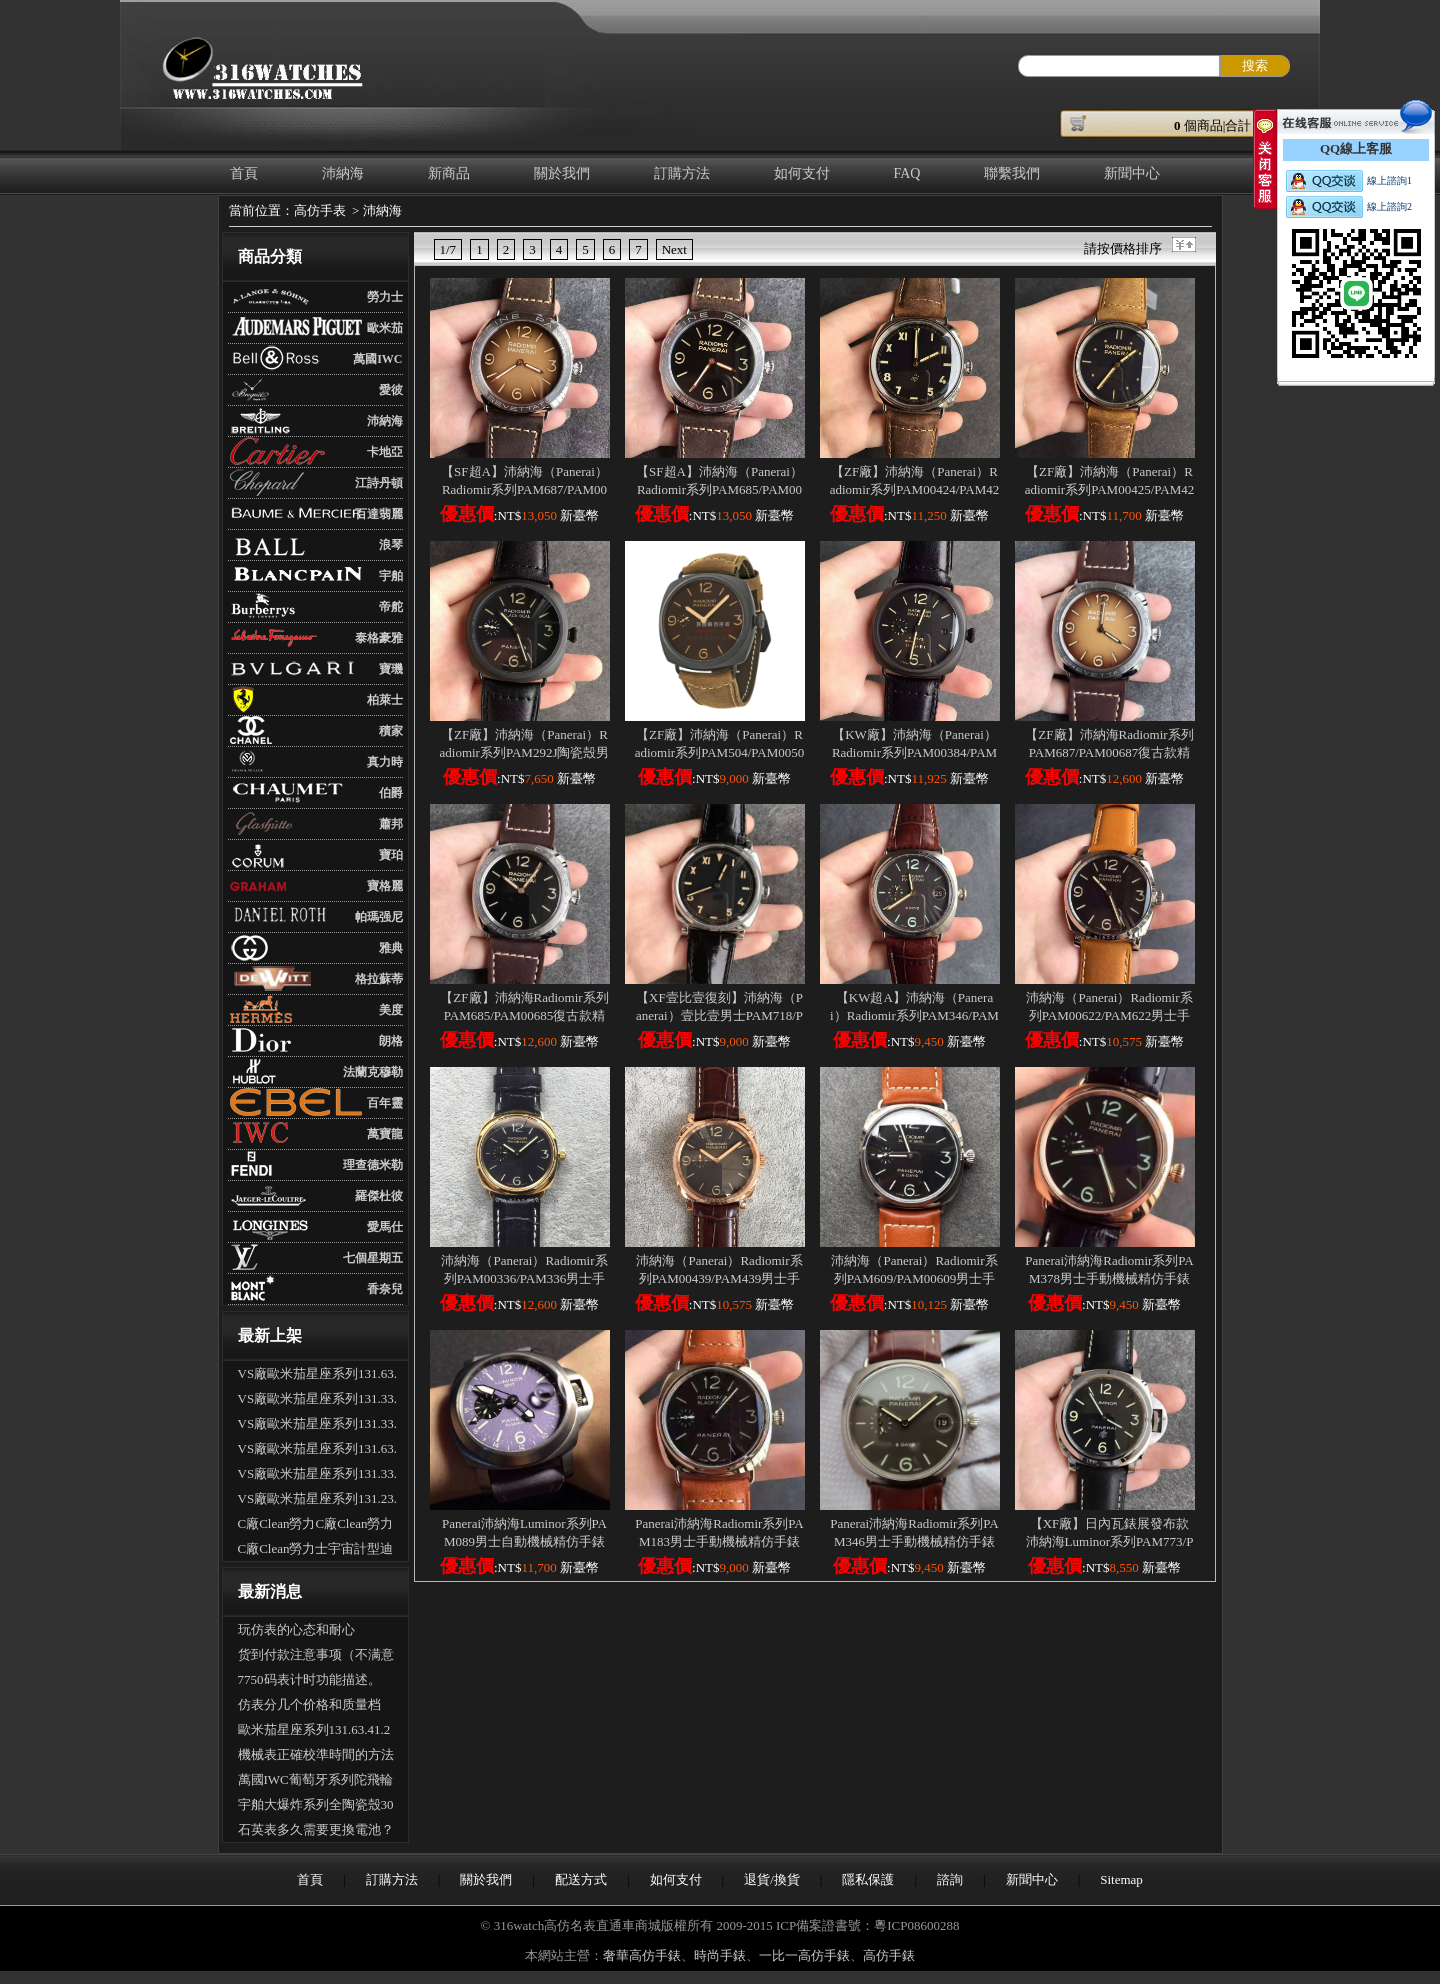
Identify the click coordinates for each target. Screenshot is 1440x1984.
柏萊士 (385, 700)
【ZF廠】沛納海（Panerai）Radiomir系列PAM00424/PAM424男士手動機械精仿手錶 (915, 489)
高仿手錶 (889, 1955)
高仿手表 (320, 210)
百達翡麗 (379, 514)
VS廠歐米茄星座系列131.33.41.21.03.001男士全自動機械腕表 (318, 1476)
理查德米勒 (373, 1165)
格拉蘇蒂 (379, 979)
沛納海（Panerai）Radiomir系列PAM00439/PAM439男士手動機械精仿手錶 (719, 1278)
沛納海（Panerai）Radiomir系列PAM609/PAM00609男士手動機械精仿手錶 (914, 1278)
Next (674, 249)
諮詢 (950, 1879)
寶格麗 (385, 886)
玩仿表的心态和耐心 (296, 1629)
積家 (391, 731)
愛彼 (391, 390)
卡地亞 (385, 452)
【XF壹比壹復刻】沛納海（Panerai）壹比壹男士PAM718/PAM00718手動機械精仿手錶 (719, 1015)
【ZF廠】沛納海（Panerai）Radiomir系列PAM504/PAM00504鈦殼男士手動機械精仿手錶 (720, 752)
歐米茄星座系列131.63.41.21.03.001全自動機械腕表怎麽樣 (314, 1732)
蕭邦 (391, 824)
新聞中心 (1132, 173)
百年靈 (385, 1103)
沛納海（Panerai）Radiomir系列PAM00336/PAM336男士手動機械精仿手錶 (524, 1278)
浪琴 (391, 545)
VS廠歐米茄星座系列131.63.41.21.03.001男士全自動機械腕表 (318, 1376)
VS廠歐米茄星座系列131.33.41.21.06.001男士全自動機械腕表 (318, 1426)
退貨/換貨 (772, 1879)
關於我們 (562, 173)
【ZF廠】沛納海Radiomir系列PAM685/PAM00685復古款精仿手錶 (524, 1015)
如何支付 (802, 173)
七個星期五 (373, 1258)
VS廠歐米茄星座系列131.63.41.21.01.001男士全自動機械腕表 (318, 1451)
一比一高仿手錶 (804, 1955)
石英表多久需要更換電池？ (316, 1829)
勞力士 (385, 297)
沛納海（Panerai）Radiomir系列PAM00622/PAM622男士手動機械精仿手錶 (1109, 1015)
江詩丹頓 (379, 483)
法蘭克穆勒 (373, 1072)
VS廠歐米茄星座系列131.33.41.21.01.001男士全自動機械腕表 (318, 1401)
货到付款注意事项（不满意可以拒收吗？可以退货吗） (316, 1657)
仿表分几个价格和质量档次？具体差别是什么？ (309, 1707)
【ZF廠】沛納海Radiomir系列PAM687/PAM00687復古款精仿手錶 (1109, 752)
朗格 (391, 1041)
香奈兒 (385, 1289)
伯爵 (391, 793)
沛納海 (343, 173)
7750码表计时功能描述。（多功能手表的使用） (309, 1682)
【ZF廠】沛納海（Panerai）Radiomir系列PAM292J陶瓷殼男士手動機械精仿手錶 (525, 752)
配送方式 (581, 1879)
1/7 (448, 249)
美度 (391, 1010)
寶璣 (391, 669)
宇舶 (391, 576)
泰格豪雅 (379, 638)
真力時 (385, 762)
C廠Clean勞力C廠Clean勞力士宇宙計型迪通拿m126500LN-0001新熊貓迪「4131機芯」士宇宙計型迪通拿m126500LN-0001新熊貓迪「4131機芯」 (318, 1526)
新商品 (449, 173)
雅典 (391, 948)
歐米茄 (385, 328)
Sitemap (1121, 1879)
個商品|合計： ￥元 (1237, 125)
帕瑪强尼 (379, 917)
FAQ (907, 173)
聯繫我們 (1012, 173)
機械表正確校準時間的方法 (316, 1754)
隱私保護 (868, 1879)
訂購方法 (682, 173)
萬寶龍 (385, 1134)
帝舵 (391, 607)
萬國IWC (377, 359)
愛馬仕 (385, 1227)
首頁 (244, 173)
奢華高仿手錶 (642, 1955)
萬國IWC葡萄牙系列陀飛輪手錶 (315, 1782)
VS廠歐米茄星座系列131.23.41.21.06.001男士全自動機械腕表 (318, 1501)
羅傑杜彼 (379, 1196)
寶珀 (391, 855)
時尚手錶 (720, 1955)
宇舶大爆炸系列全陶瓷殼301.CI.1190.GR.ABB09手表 (316, 1807)
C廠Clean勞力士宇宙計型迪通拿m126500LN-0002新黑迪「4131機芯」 (316, 1551)
